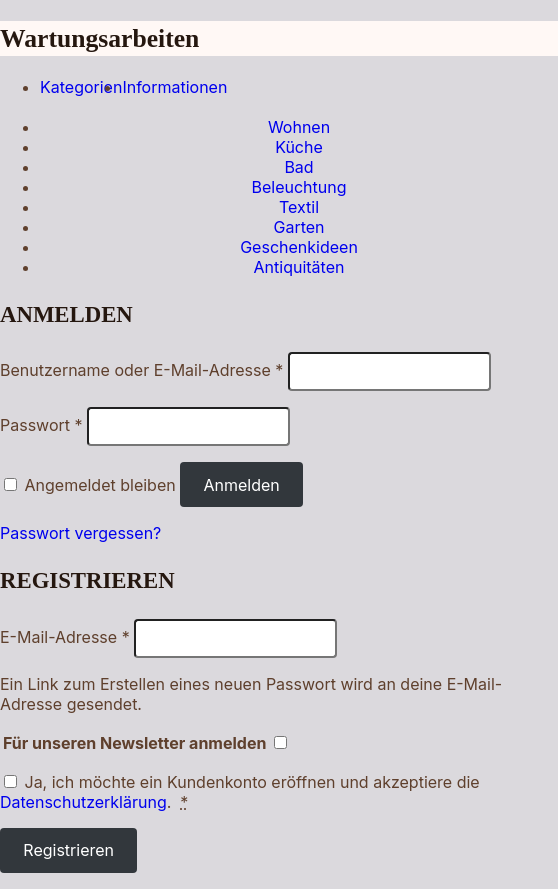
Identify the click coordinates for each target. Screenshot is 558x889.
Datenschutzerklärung (83, 802)
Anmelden (241, 485)
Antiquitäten (299, 267)
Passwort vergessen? (80, 533)
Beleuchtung (298, 187)
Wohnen (299, 127)
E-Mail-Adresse (65, 637)
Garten (298, 227)
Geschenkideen (299, 247)
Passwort (41, 425)
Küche (299, 147)
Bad (298, 167)
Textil (299, 207)
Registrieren (68, 850)
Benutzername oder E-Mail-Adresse (141, 370)
